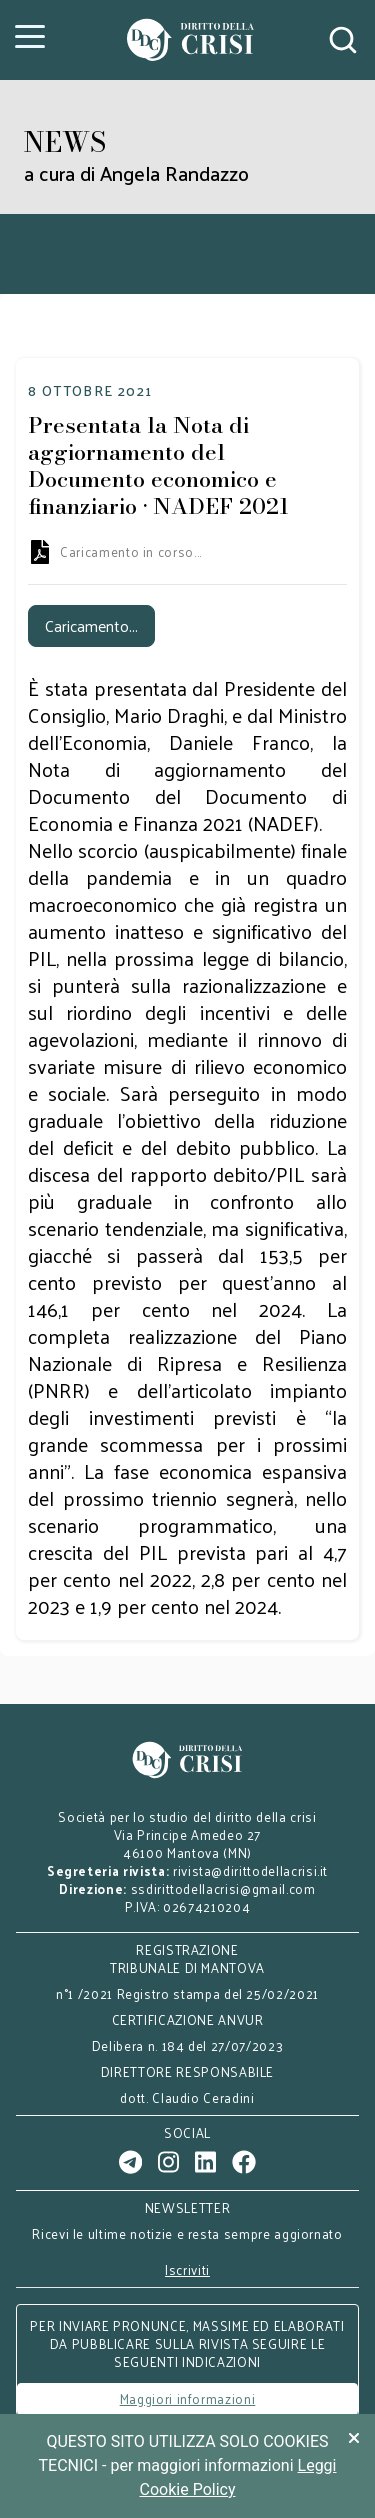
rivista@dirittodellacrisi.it (250, 1870)
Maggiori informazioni (188, 2398)
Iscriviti (187, 2270)
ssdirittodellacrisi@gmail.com (223, 1888)
